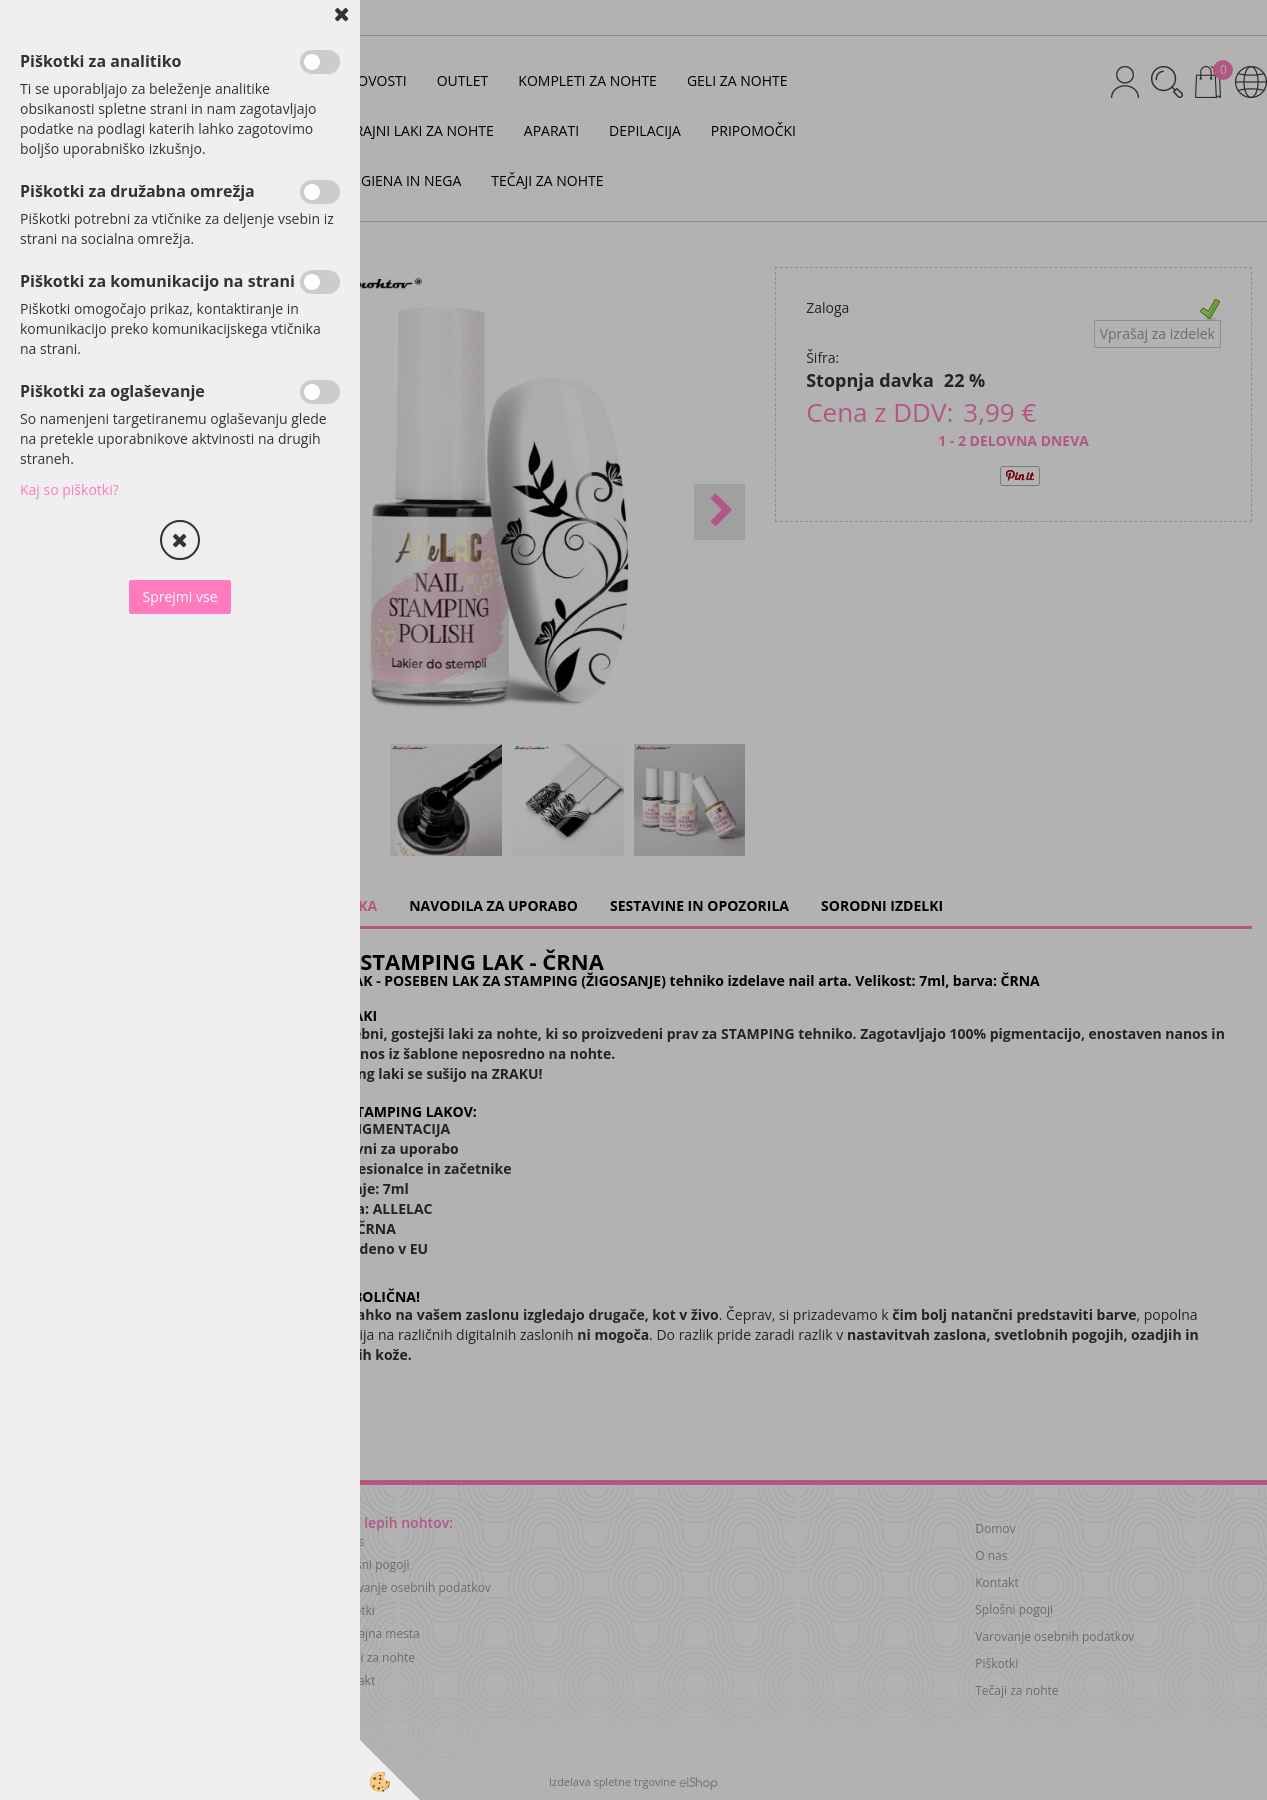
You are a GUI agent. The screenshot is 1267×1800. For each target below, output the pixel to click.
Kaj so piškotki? (69, 489)
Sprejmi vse (179, 596)
